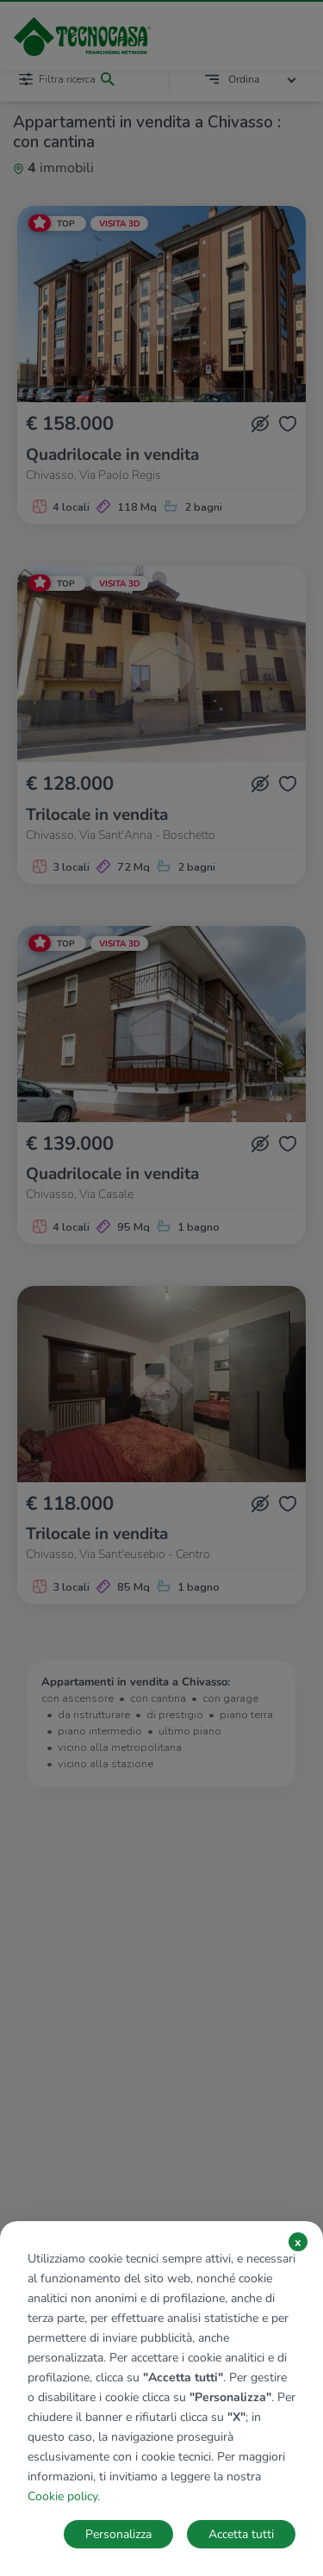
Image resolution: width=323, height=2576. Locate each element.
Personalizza (118, 2534)
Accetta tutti (241, 2534)
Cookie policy (62, 2496)
